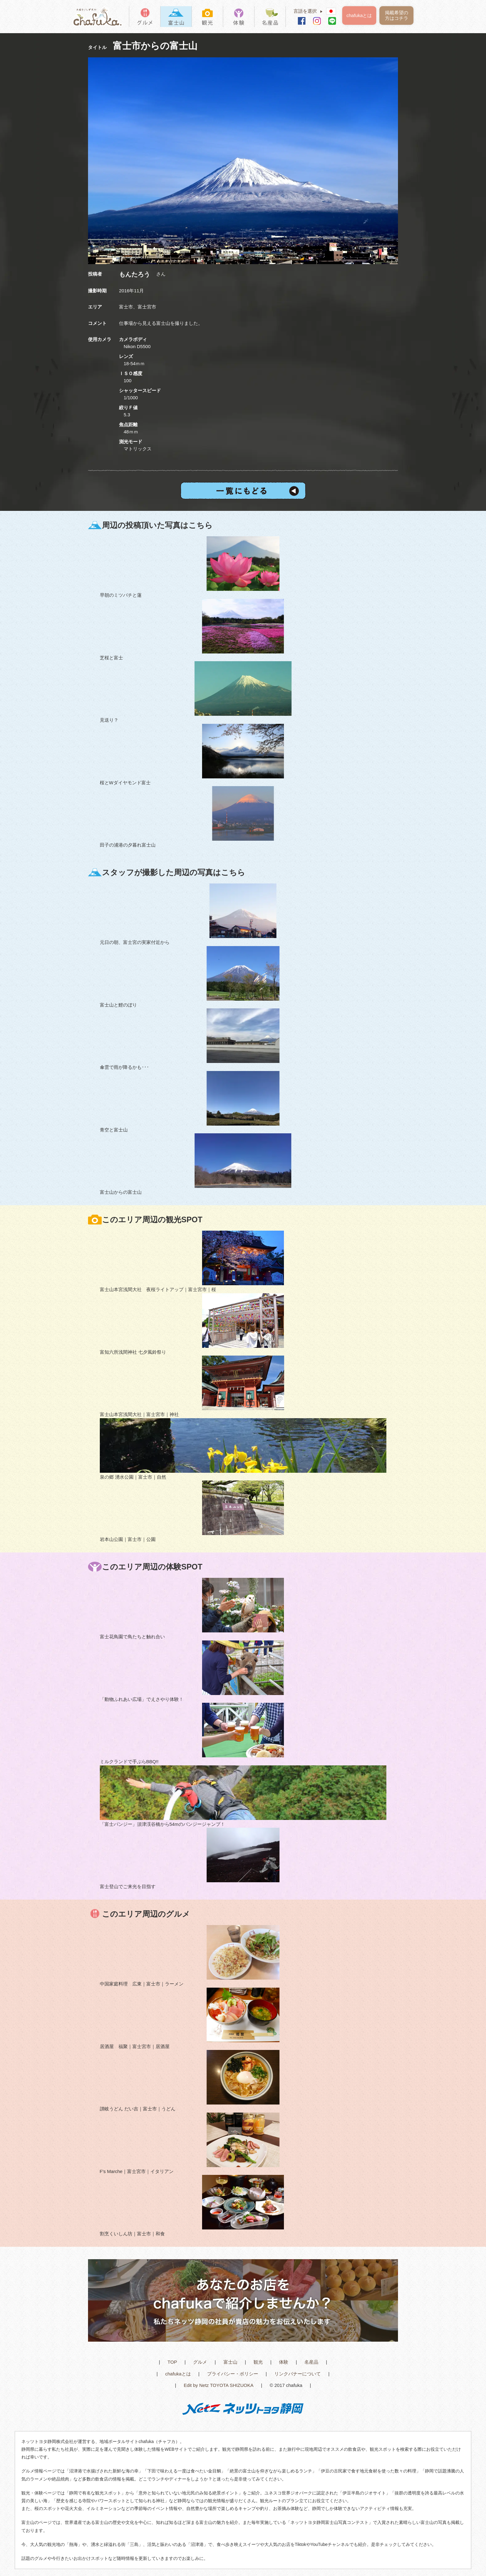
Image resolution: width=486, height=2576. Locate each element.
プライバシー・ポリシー (232, 2373)
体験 (283, 2362)
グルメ (200, 2362)
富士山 (230, 2362)
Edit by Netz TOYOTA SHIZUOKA (219, 2385)
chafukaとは (359, 15)
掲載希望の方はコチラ (396, 15)
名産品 (311, 2362)
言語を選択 (310, 11)
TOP (172, 2362)
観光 (258, 2362)
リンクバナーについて (297, 2373)
